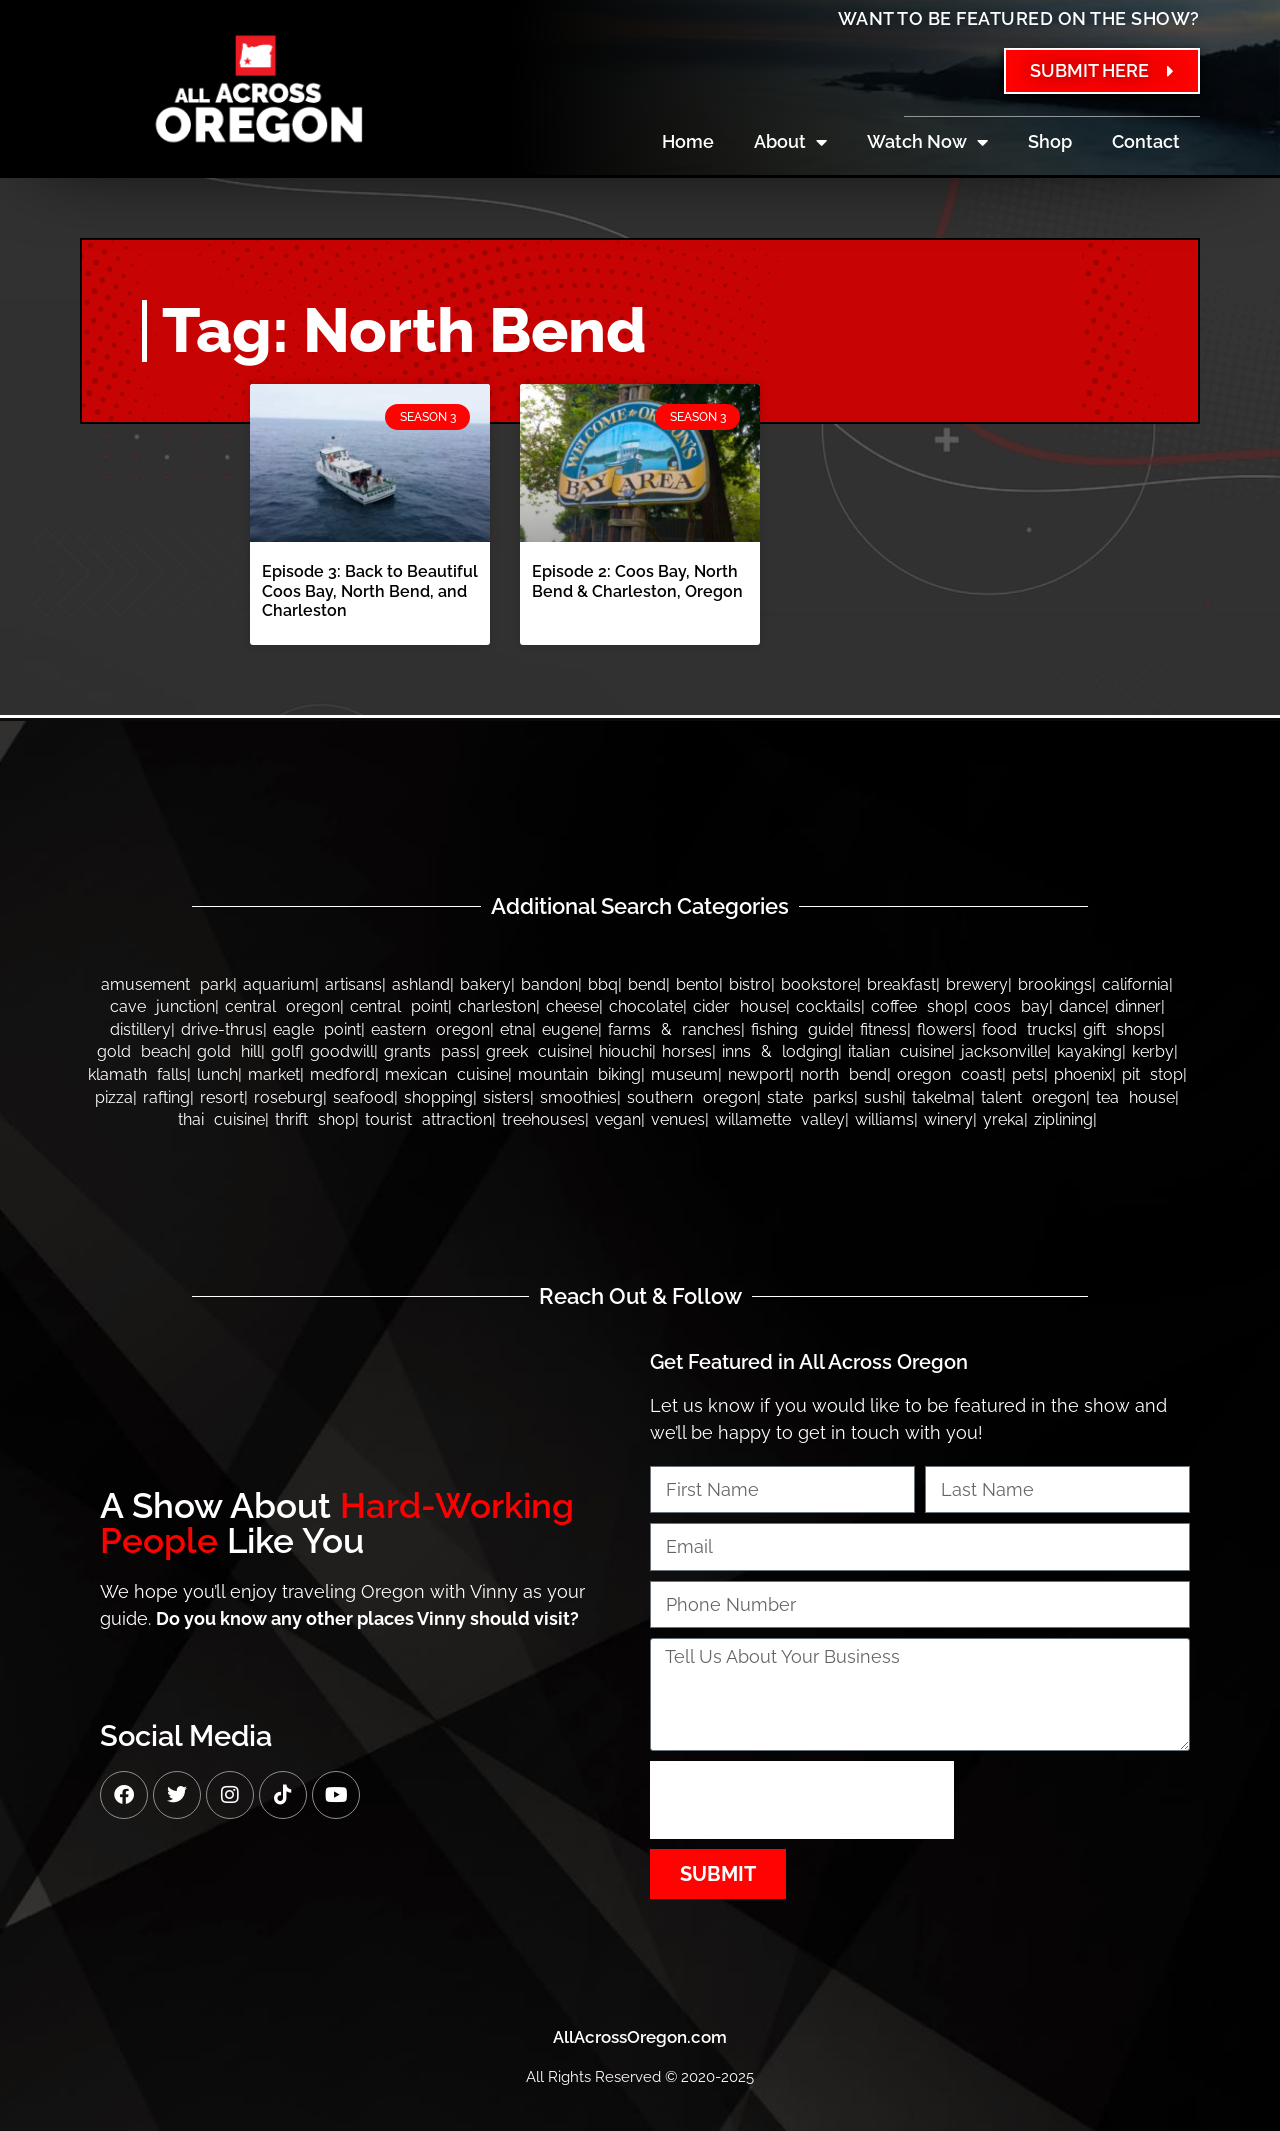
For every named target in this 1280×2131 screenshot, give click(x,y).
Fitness (883, 1029)
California (1135, 984)
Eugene (570, 1029)
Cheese (572, 1006)
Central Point (399, 1006)
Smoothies (578, 1097)
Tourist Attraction (428, 1119)
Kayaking (1089, 1051)
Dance (1082, 1006)
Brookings (1055, 984)
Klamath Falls (137, 1074)
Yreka (1003, 1119)
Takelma (941, 1097)
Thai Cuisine (221, 1119)
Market (274, 1074)
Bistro (750, 984)
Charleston (497, 1006)
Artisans (353, 984)
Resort (222, 1097)
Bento (697, 984)
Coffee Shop (917, 1006)
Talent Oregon (1033, 1097)
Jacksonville (1004, 1051)
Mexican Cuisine (446, 1074)
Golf (285, 1051)
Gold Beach (142, 1051)
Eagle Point (317, 1029)
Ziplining (1063, 1119)
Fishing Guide (800, 1029)
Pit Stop (1152, 1074)
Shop (1050, 141)
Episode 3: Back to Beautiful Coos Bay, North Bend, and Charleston (370, 590)
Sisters (506, 1097)
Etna (516, 1029)
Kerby (1153, 1051)
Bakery (485, 984)
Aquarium (279, 984)
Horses (687, 1051)
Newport (759, 1074)
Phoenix (1083, 1074)
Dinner (1138, 1006)
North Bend (843, 1074)
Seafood (363, 1097)
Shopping (438, 1097)
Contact (1146, 141)
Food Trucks (1027, 1029)
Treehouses (543, 1119)
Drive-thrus (222, 1029)
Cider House (739, 1006)
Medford (342, 1074)
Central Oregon (282, 1006)
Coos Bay (1011, 1006)
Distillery (140, 1029)
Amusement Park (167, 984)
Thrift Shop (315, 1119)
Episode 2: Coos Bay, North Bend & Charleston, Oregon (637, 581)
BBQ (603, 984)
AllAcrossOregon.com (640, 2037)
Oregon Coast (949, 1074)
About (790, 142)
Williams (884, 1119)
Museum (684, 1074)
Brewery (977, 984)
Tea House (1135, 1097)
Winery (948, 1119)
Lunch (217, 1074)
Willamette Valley (780, 1119)
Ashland (421, 984)
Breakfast (901, 984)
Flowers (944, 1029)
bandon (549, 984)
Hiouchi (625, 1051)
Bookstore (819, 984)
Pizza (114, 1097)
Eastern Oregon (430, 1029)
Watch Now (927, 142)
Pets (1028, 1074)
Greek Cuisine (537, 1051)
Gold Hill (229, 1051)
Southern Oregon (692, 1097)
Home (688, 141)
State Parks (810, 1097)
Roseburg (288, 1097)
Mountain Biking (579, 1074)
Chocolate (646, 1006)
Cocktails (828, 1006)
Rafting (166, 1097)
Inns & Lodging (780, 1051)
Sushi (883, 1097)
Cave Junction (162, 1006)
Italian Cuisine (899, 1051)
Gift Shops (1122, 1029)
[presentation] (802, 1800)
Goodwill (342, 1051)
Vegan (618, 1119)
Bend (647, 984)
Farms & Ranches (674, 1029)
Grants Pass (430, 1051)
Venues (678, 1119)
